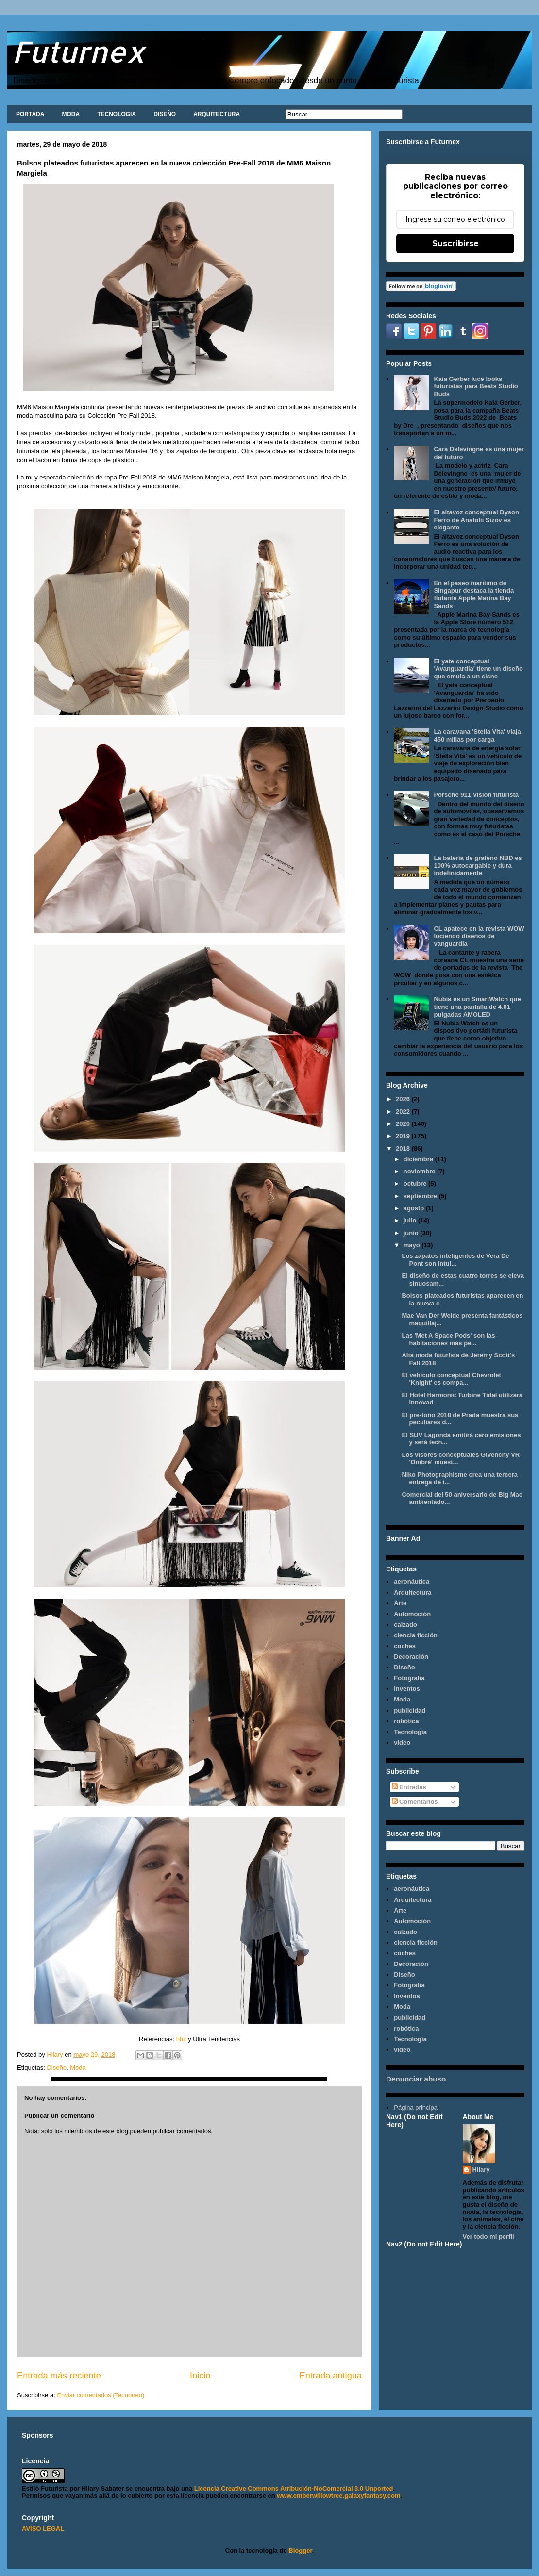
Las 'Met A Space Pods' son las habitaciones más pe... (448, 1339)
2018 (404, 1148)
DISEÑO (164, 114)
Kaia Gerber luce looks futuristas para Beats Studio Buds (476, 386)
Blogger (300, 2550)
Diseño (56, 2067)
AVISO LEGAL (43, 2528)
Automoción (412, 1614)
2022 (404, 1111)
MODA (71, 114)
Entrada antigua (331, 2375)
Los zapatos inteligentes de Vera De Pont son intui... (455, 1259)
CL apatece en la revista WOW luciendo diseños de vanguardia (479, 936)
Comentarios (415, 1801)
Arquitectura (412, 1592)
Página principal (416, 2107)
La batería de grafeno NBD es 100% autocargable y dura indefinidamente (478, 865)
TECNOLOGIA (116, 114)
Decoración (411, 1656)
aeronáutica (411, 1581)
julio (411, 1220)
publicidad (409, 1710)
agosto (415, 1208)
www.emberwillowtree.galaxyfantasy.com (338, 2495)
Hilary (481, 2169)
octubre (416, 1183)
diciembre (419, 1159)
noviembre (420, 1171)
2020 (404, 1123)
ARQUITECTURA (216, 114)
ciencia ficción (416, 1635)
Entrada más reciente (59, 2375)
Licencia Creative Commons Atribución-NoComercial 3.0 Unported (293, 2488)
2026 (404, 1099)
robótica (406, 1721)
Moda (78, 2067)
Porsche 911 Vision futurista (476, 794)
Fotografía (409, 1678)
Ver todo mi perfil (488, 2236)
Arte (400, 1603)
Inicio (200, 2375)
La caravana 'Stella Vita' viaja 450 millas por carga (477, 735)
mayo (413, 1245)
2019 (404, 1135)
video (402, 1742)
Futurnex (78, 51)
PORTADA (30, 114)
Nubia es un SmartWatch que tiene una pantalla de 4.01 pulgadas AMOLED (477, 1006)
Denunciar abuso (416, 2079)
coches (405, 1646)
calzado (405, 1624)
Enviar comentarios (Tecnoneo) (100, 2395)
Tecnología (410, 1731)
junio (412, 1233)
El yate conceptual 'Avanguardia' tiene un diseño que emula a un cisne (478, 669)
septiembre (421, 1196)
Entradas (409, 1787)
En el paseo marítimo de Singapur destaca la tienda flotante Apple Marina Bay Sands (474, 594)
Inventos (407, 1688)
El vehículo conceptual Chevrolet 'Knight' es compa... (451, 1379)
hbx (180, 2039)
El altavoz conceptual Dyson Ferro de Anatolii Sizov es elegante (476, 520)
